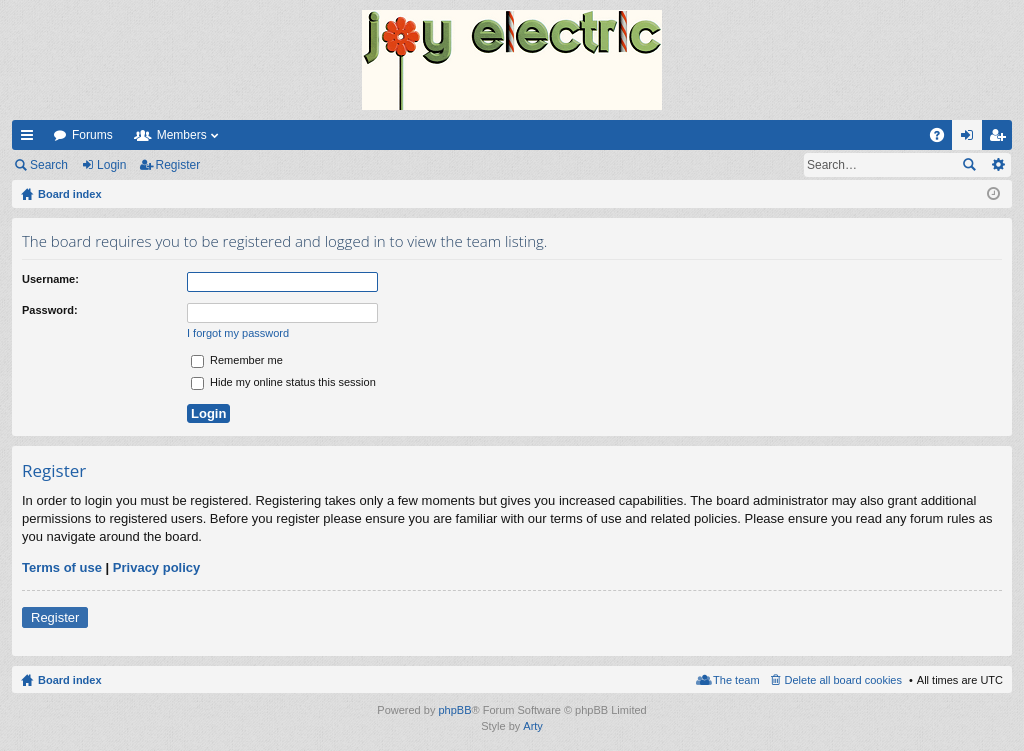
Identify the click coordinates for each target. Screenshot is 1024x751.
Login (111, 165)
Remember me (237, 360)
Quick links (31, 139)
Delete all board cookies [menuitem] (843, 680)
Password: (50, 310)
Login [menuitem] (971, 139)
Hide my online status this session (283, 382)
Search (49, 165)
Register (178, 165)
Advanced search (997, 165)
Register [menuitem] (1001, 139)
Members (182, 135)
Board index (70, 680)
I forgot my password (238, 333)
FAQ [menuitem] (943, 139)
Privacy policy (156, 567)
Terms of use (62, 567)
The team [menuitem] (736, 680)
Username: (50, 279)
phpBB (454, 710)
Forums (92, 135)
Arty (533, 726)
